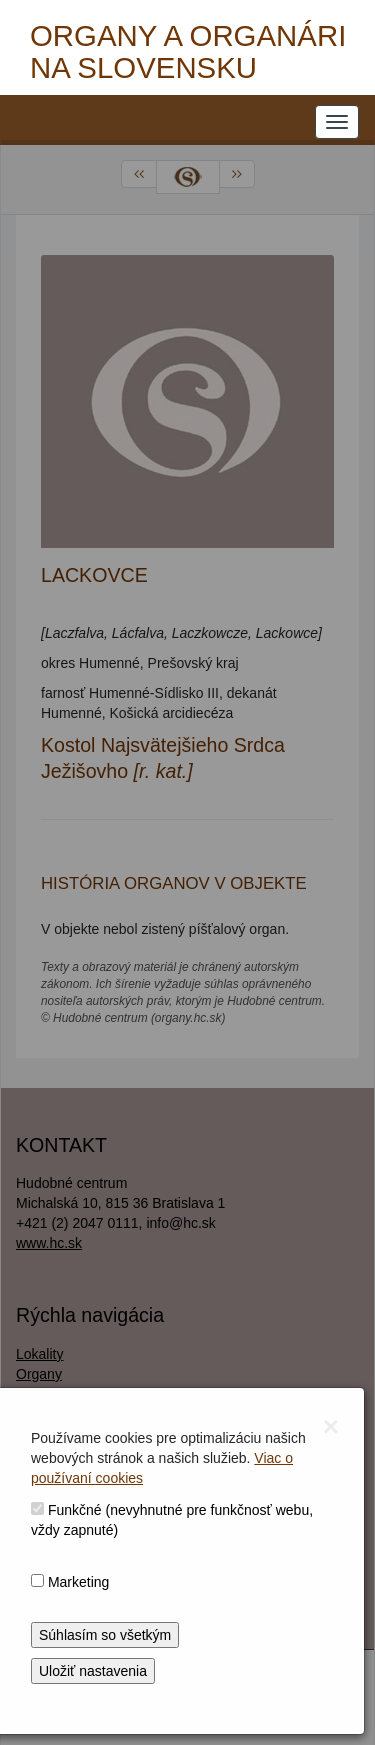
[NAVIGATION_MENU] (337, 122)
